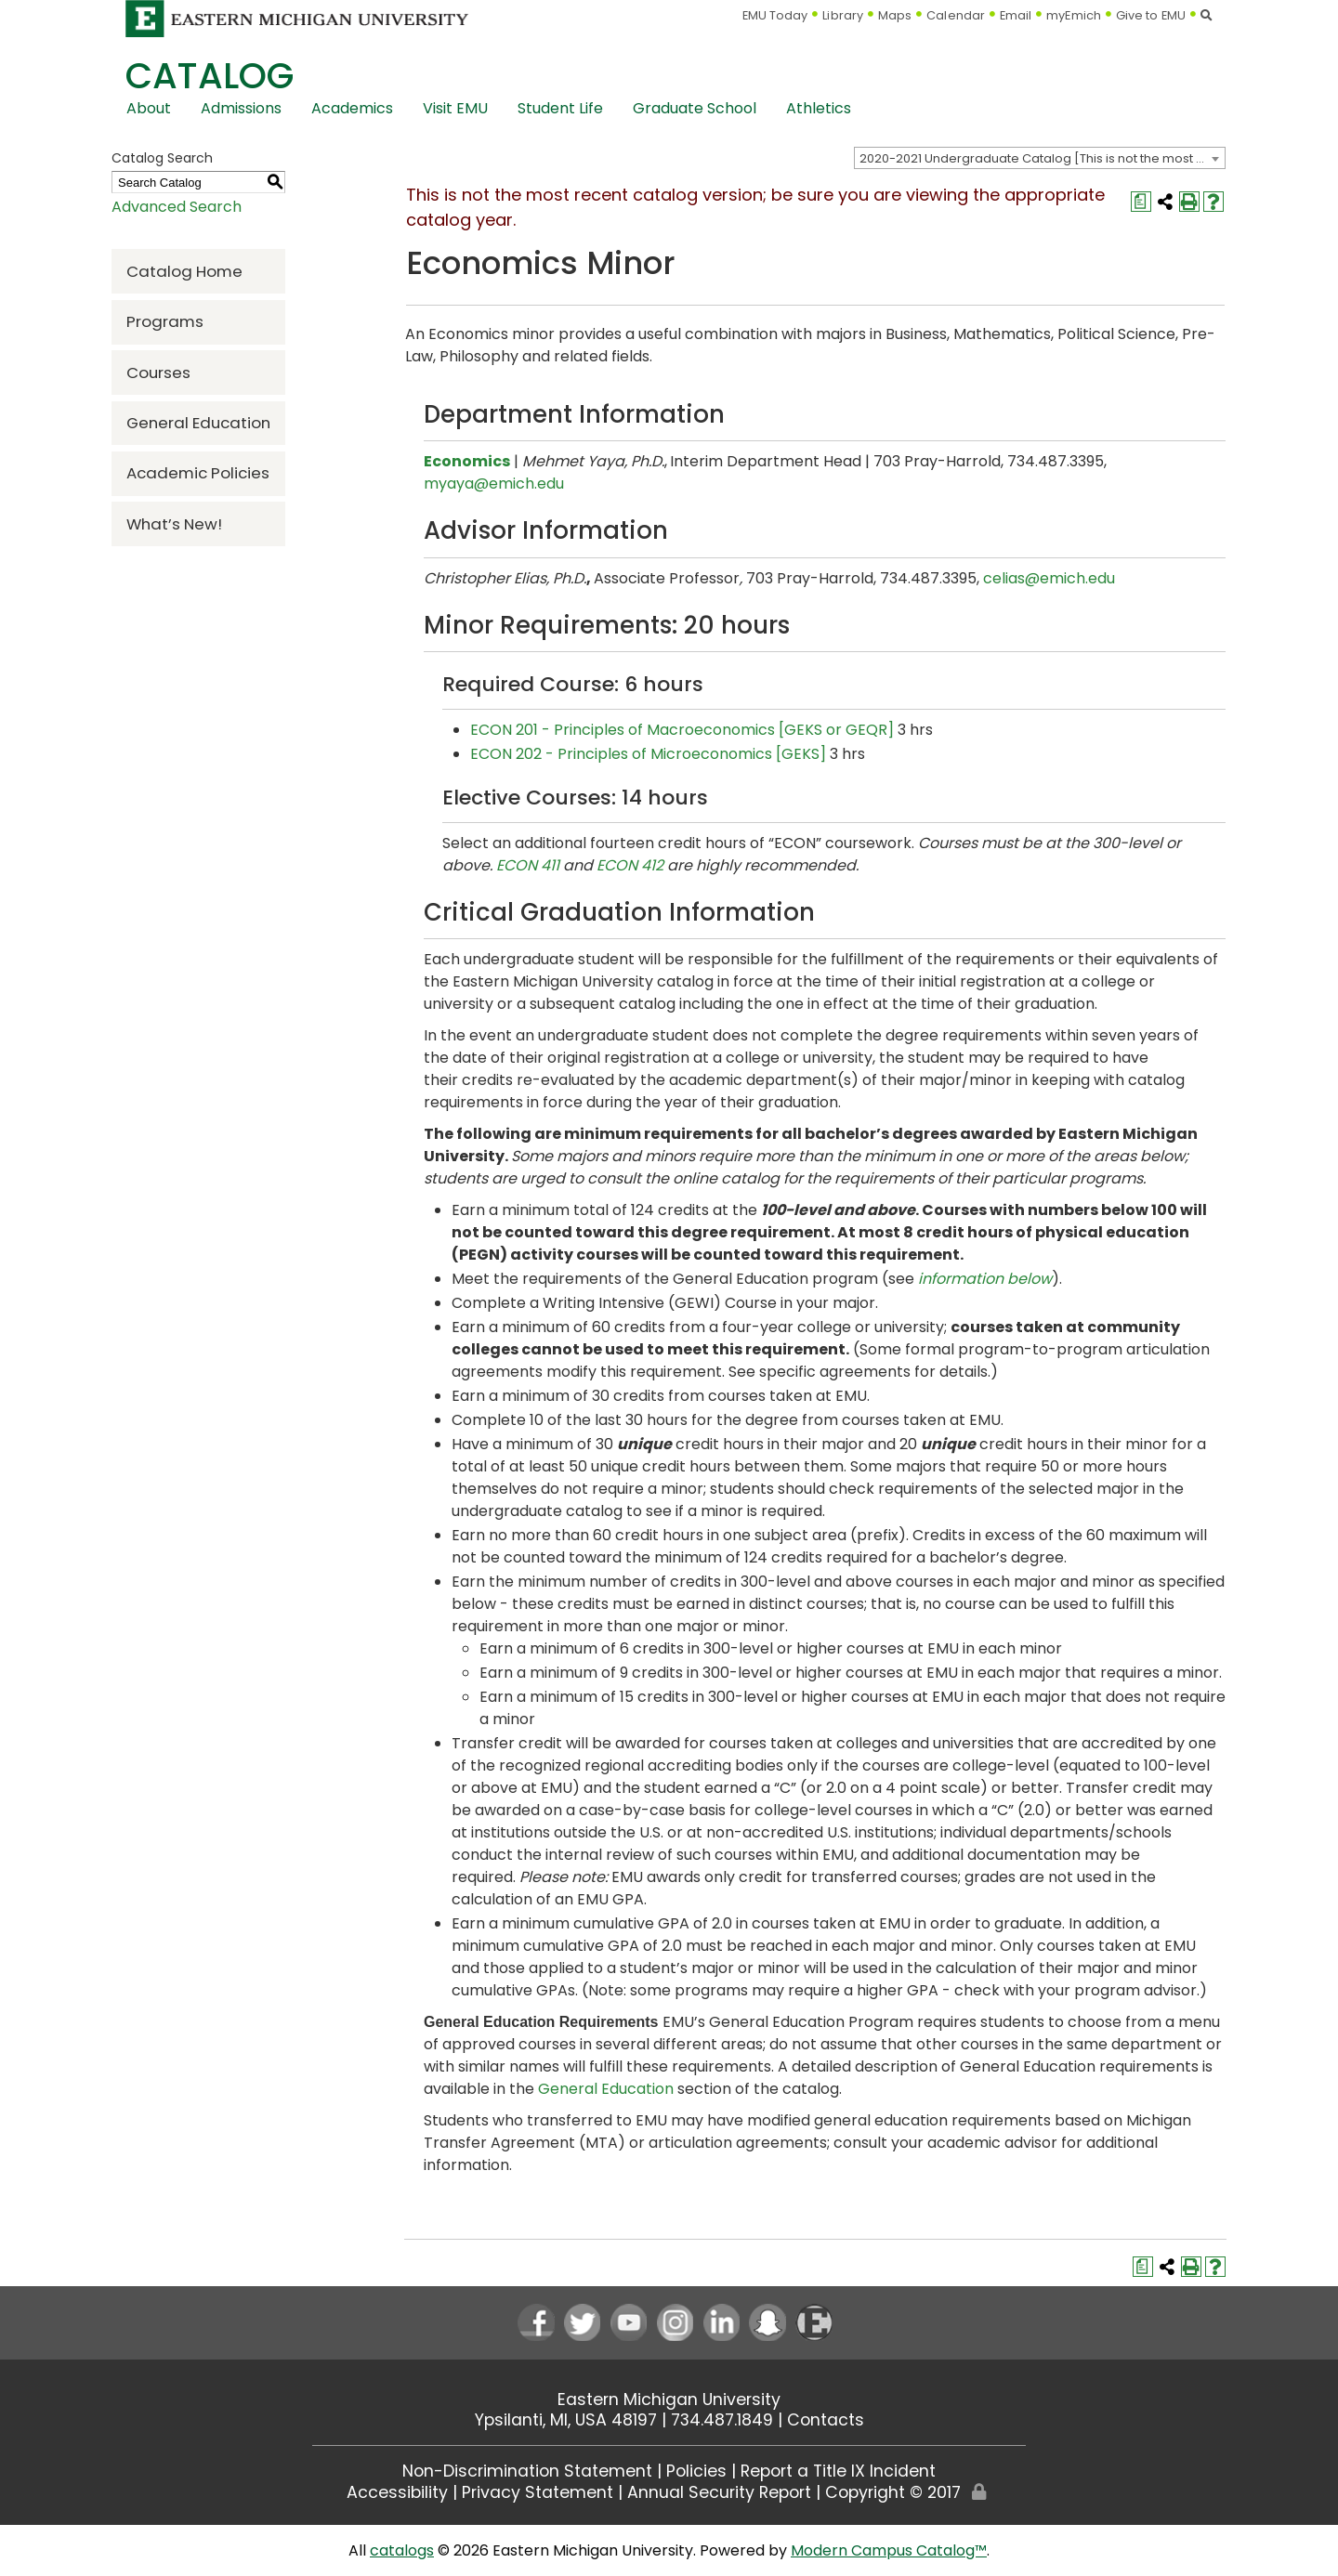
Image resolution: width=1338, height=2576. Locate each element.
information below (985, 1278)
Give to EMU (1151, 15)
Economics (467, 461)
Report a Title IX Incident (838, 2471)
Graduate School (694, 108)
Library (842, 15)
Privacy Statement (537, 2492)
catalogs (402, 2550)
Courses (158, 372)
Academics (352, 108)
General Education (198, 423)
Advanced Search (177, 206)
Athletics (818, 108)
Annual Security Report (719, 2492)
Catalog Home (184, 271)
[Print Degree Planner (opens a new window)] (1141, 201)
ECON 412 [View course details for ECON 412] (630, 865)
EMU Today (775, 15)
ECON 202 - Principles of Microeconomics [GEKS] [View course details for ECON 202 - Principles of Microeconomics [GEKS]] (648, 754)
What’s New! (174, 524)
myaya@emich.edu (494, 483)
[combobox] (1040, 158)
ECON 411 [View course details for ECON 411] (527, 865)
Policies (696, 2471)
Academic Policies (197, 473)
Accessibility (397, 2492)
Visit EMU (455, 108)
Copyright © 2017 (893, 2492)
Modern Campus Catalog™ (889, 2550)
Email (1016, 15)
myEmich (1073, 15)
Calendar (955, 15)
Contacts (825, 2420)
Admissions (241, 108)
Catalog (209, 75)
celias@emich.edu (1049, 578)
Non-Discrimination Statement (527, 2471)
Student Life (560, 108)
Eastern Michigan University (669, 2399)
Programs (164, 321)
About (148, 108)
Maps (895, 15)
